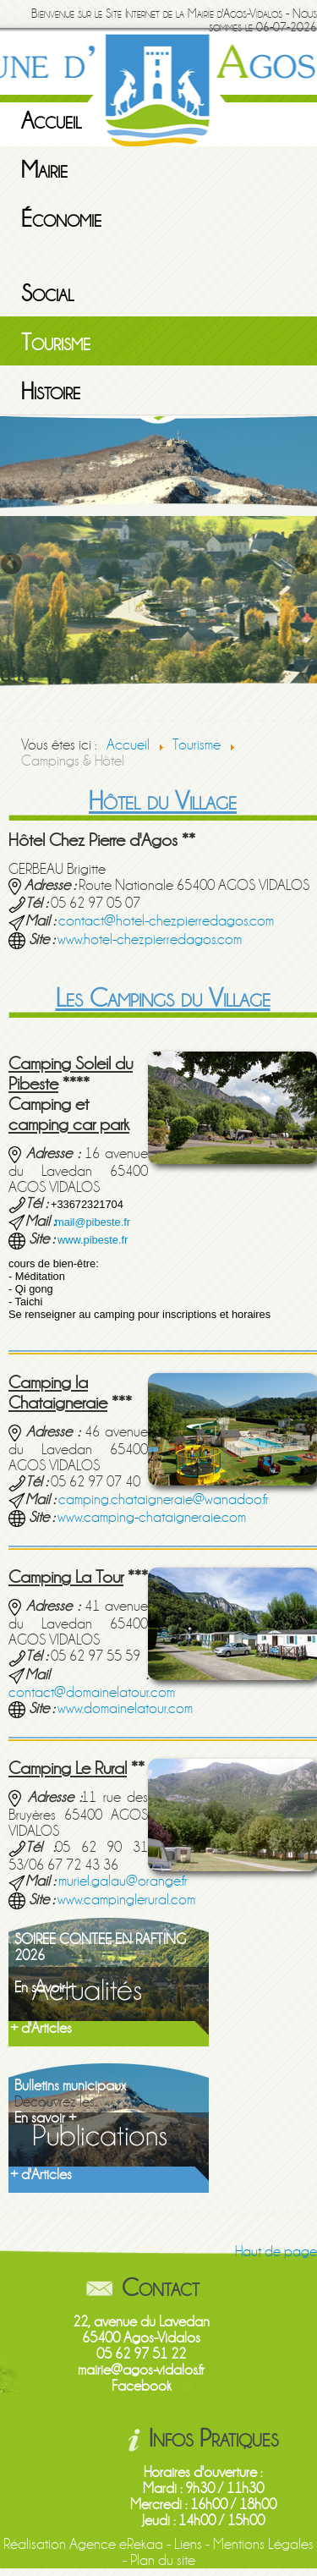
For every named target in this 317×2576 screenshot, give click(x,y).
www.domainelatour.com (125, 1708)
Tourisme (55, 342)
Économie (61, 219)
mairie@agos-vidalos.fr (141, 2370)
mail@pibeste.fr (92, 1222)
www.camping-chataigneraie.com (151, 1517)
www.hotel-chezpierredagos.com (149, 939)
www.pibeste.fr (92, 1239)
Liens (188, 2544)
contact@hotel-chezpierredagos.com (166, 921)
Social (47, 293)
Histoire (50, 391)
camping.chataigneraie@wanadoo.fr (163, 1499)
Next (304, 565)
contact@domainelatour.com (91, 1692)
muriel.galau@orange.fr (123, 1881)
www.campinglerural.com (126, 1900)
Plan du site (162, 2560)
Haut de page (276, 2252)
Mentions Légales (263, 2544)
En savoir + (45, 1988)
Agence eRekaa (116, 2544)
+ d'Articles (41, 2028)
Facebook (142, 2386)
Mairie (44, 170)
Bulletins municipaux (70, 2086)
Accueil (51, 121)
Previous (12, 565)
